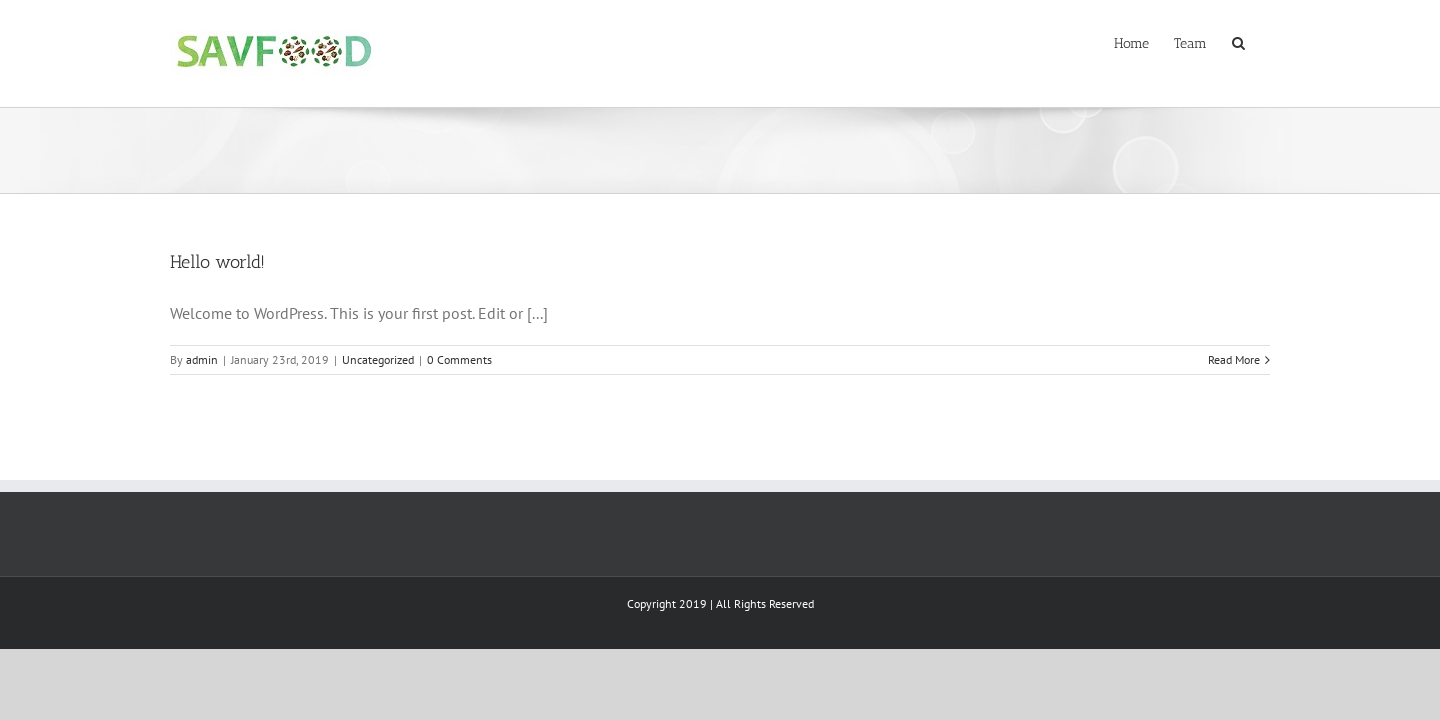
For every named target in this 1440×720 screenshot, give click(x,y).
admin (202, 359)
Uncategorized (378, 359)
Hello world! (217, 262)
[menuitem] (1116, 42)
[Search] (1263, 42)
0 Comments (459, 359)
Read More (1234, 359)
